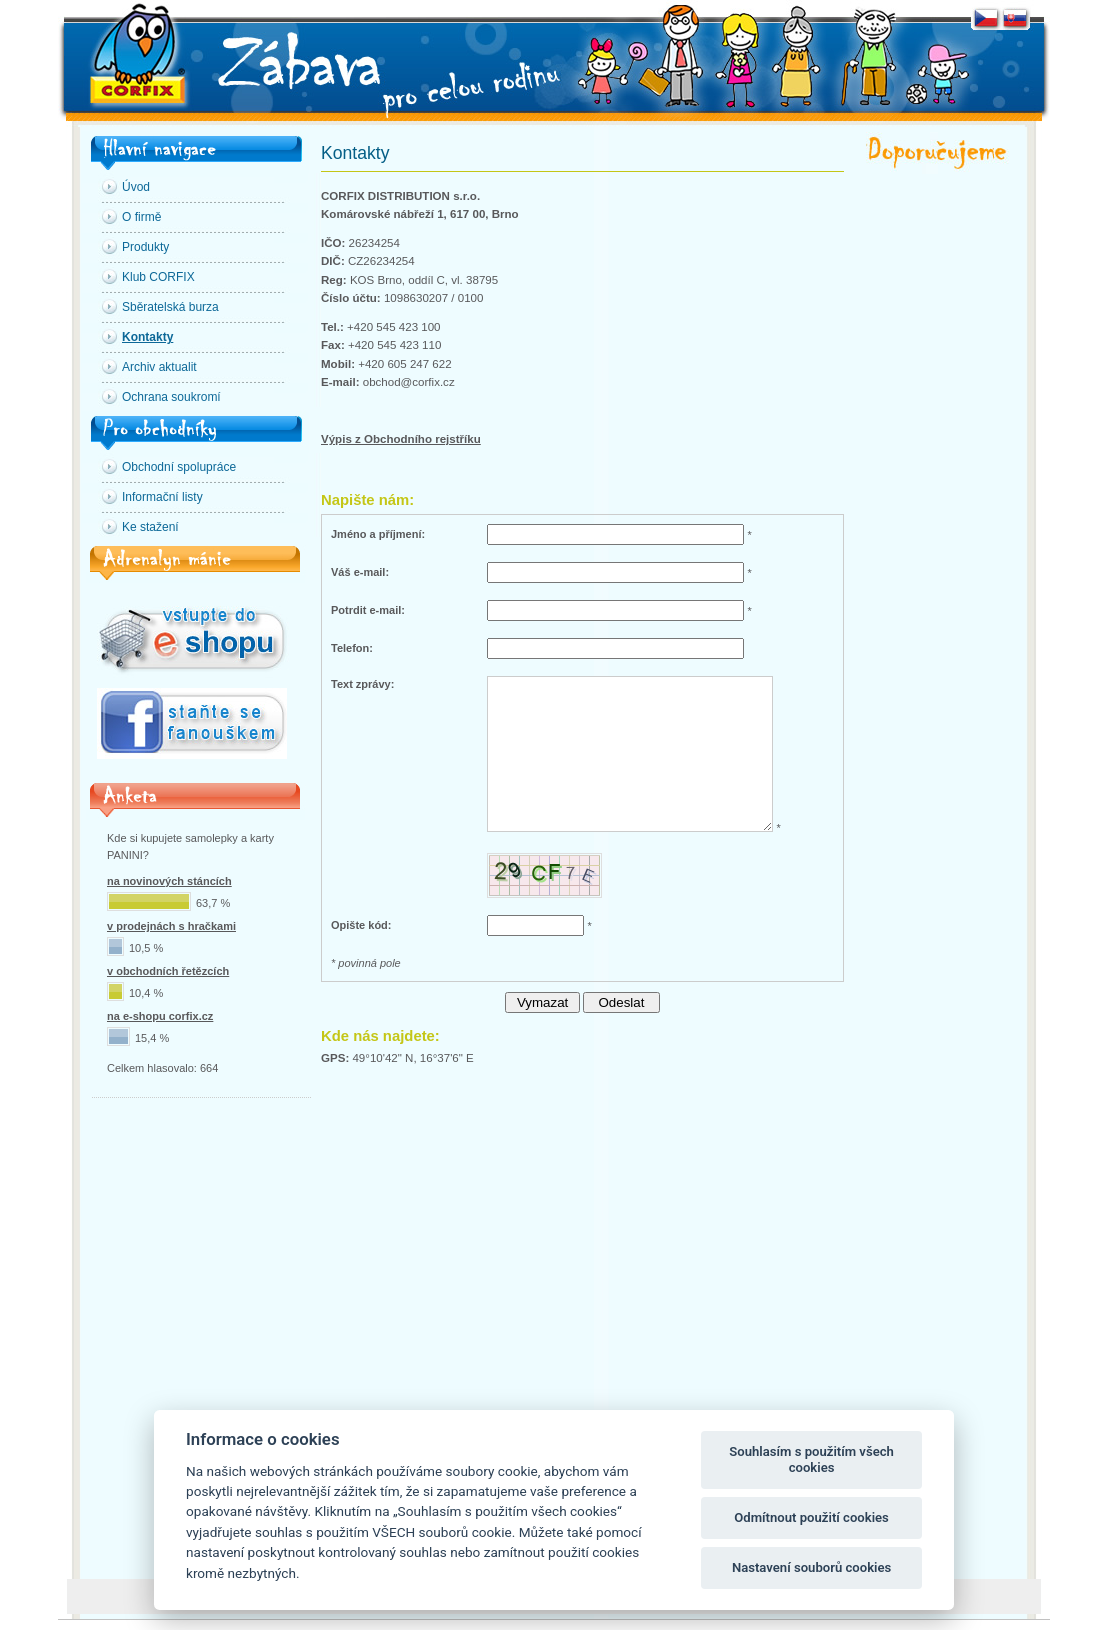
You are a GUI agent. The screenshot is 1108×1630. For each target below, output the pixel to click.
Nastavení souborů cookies (811, 1567)
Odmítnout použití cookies (811, 1517)
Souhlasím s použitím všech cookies (811, 1459)
